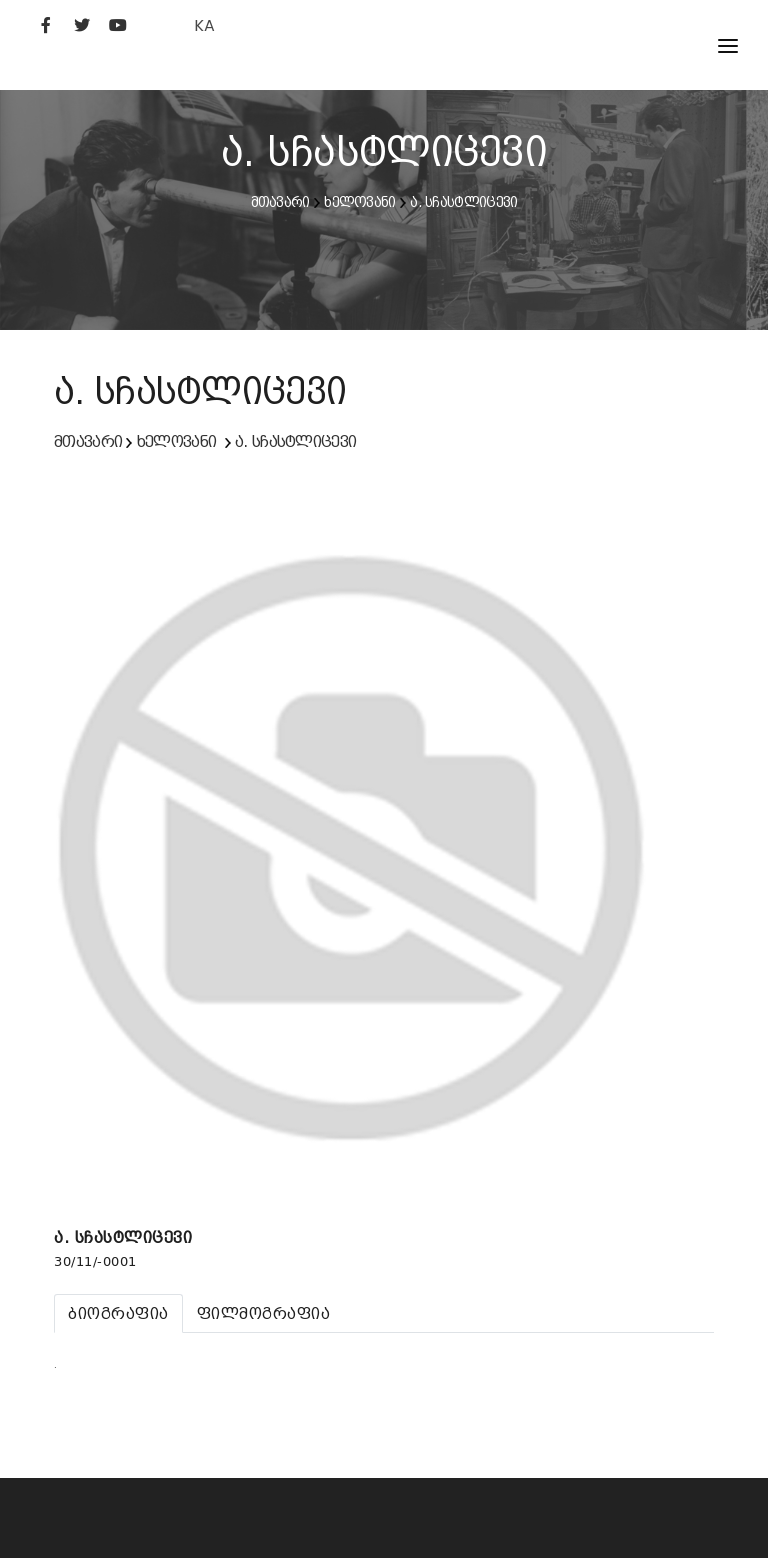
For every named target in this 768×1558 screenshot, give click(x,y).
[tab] (118, 1313)
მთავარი (280, 202)
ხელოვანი (359, 202)
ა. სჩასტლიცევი (463, 202)
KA (204, 25)
